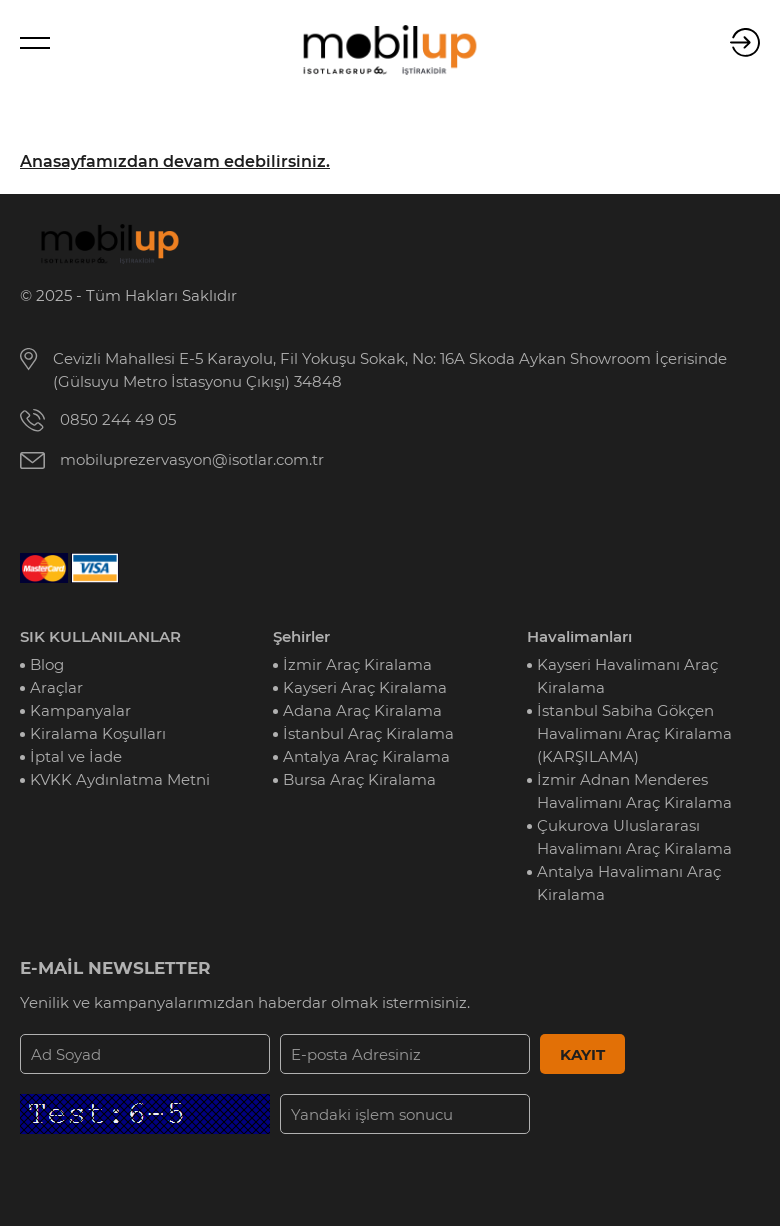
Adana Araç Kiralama (362, 710)
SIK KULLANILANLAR (100, 636)
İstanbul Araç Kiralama (368, 733)
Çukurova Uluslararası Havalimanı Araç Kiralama (634, 837)
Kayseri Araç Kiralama (365, 687)
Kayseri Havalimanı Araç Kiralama (627, 676)
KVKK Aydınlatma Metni (120, 779)
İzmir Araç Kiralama (357, 664)
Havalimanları (579, 636)
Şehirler (301, 636)
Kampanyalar (80, 710)
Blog (47, 664)
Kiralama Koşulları (98, 733)
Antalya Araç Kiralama (366, 756)
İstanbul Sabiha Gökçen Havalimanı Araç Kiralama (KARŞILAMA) (634, 733)
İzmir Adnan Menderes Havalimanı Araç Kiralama (634, 791)
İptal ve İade (76, 756)
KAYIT (582, 1054)
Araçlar (56, 687)
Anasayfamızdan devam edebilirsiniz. (175, 161)
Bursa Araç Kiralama (359, 779)
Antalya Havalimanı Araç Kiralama (629, 883)
